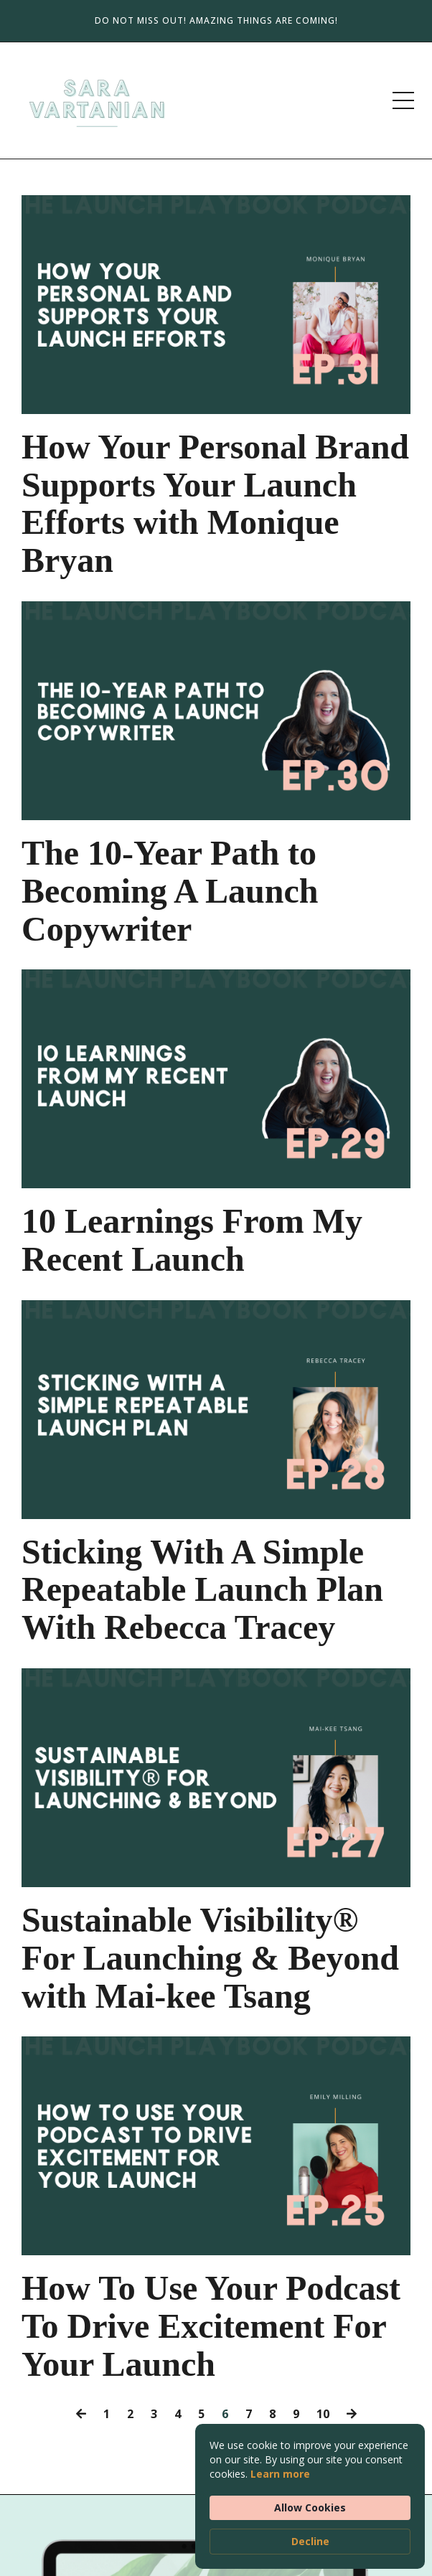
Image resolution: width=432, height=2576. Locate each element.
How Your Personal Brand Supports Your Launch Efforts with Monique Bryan (215, 503)
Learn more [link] (280, 2474)
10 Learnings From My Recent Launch (192, 1240)
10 (322, 2414)
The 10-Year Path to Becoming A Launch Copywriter (170, 891)
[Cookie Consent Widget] (310, 2496)
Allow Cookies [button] (310, 2507)
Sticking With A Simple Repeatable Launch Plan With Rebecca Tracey (202, 1590)
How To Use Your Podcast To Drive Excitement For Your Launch (211, 2326)
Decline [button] (310, 2541)
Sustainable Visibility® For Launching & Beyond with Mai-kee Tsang (210, 1958)
